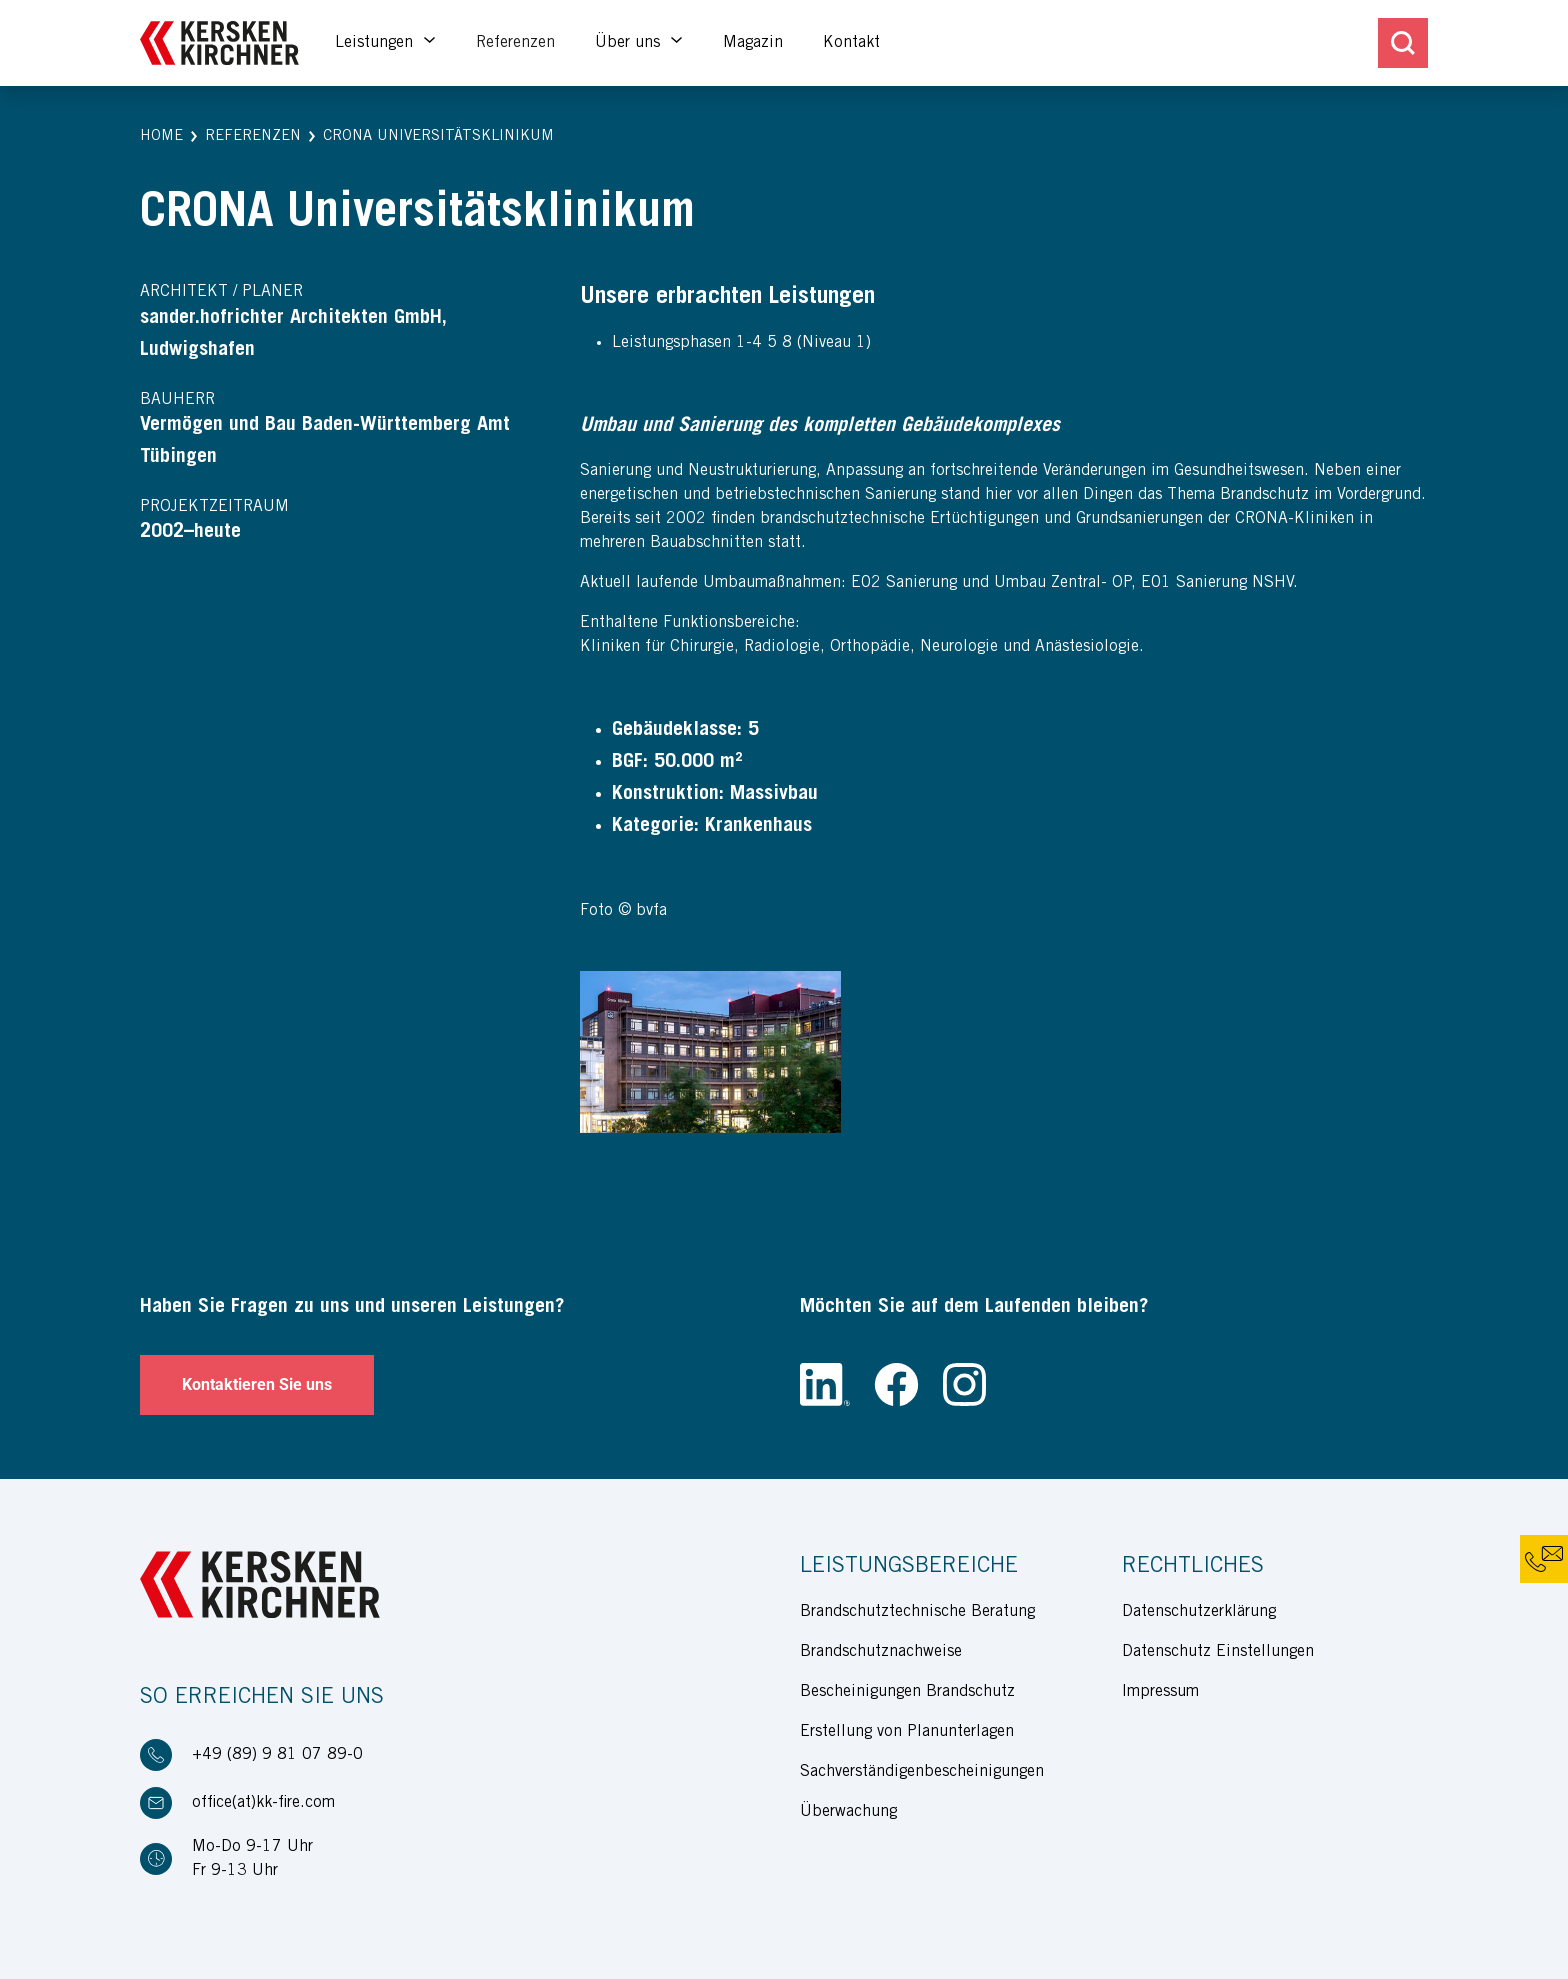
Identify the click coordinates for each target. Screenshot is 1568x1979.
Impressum (1160, 1692)
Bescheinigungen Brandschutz (907, 1692)
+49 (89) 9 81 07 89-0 (277, 1755)
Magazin (753, 43)
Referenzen (515, 43)
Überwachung (848, 1812)
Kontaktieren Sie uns (257, 1384)
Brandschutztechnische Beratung (917, 1612)
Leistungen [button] (376, 43)
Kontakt (851, 43)
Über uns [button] (630, 43)
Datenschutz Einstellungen (1218, 1652)
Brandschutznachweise (881, 1652)
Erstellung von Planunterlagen (907, 1732)
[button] (161, 137)
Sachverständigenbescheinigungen (922, 1772)
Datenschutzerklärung (1199, 1612)
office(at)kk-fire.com (263, 1803)
